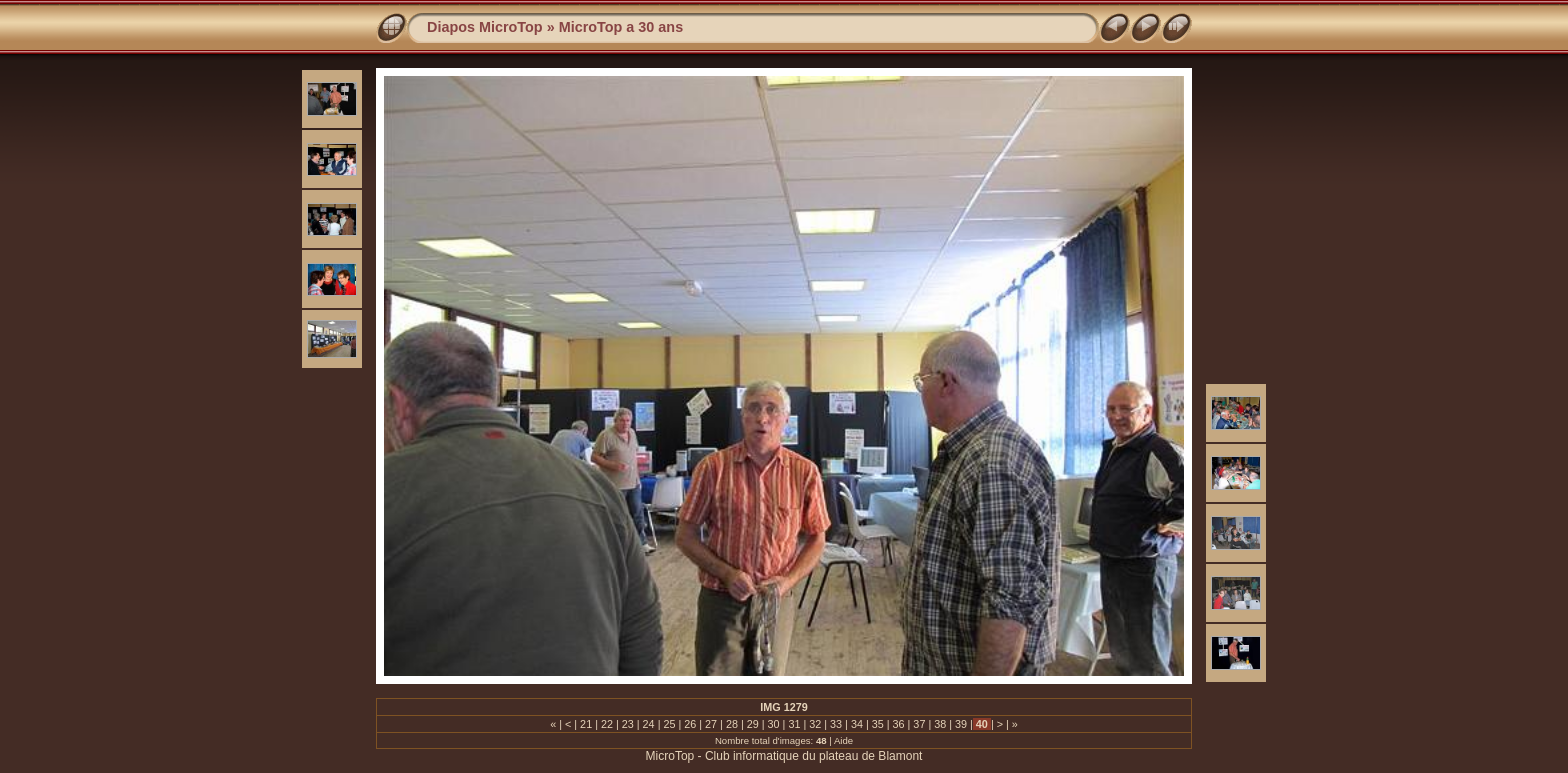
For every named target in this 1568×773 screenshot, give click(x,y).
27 (711, 724)
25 (669, 724)
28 (732, 724)
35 (878, 724)
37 (919, 724)
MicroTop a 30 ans (621, 27)
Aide (843, 740)
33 (836, 724)
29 (753, 724)
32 (815, 724)
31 (794, 724)
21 (586, 724)
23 (628, 724)
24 (649, 724)
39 (961, 724)
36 (899, 724)
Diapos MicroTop (485, 27)
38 (940, 724)
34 (857, 724)
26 (690, 724)
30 (774, 724)
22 (607, 724)
